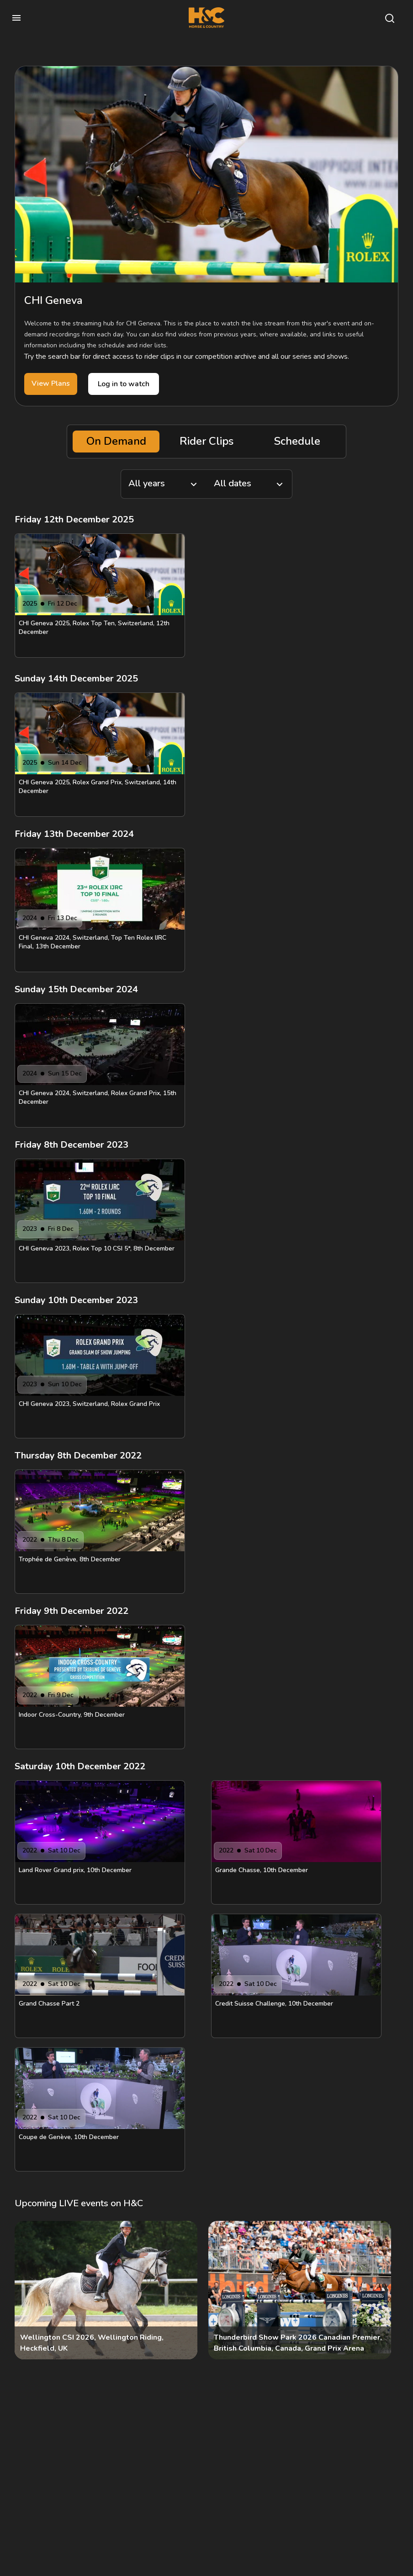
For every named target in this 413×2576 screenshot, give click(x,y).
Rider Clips (206, 441)
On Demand (116, 441)
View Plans (51, 383)
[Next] (384, 2290)
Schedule (297, 441)
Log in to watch (123, 384)
